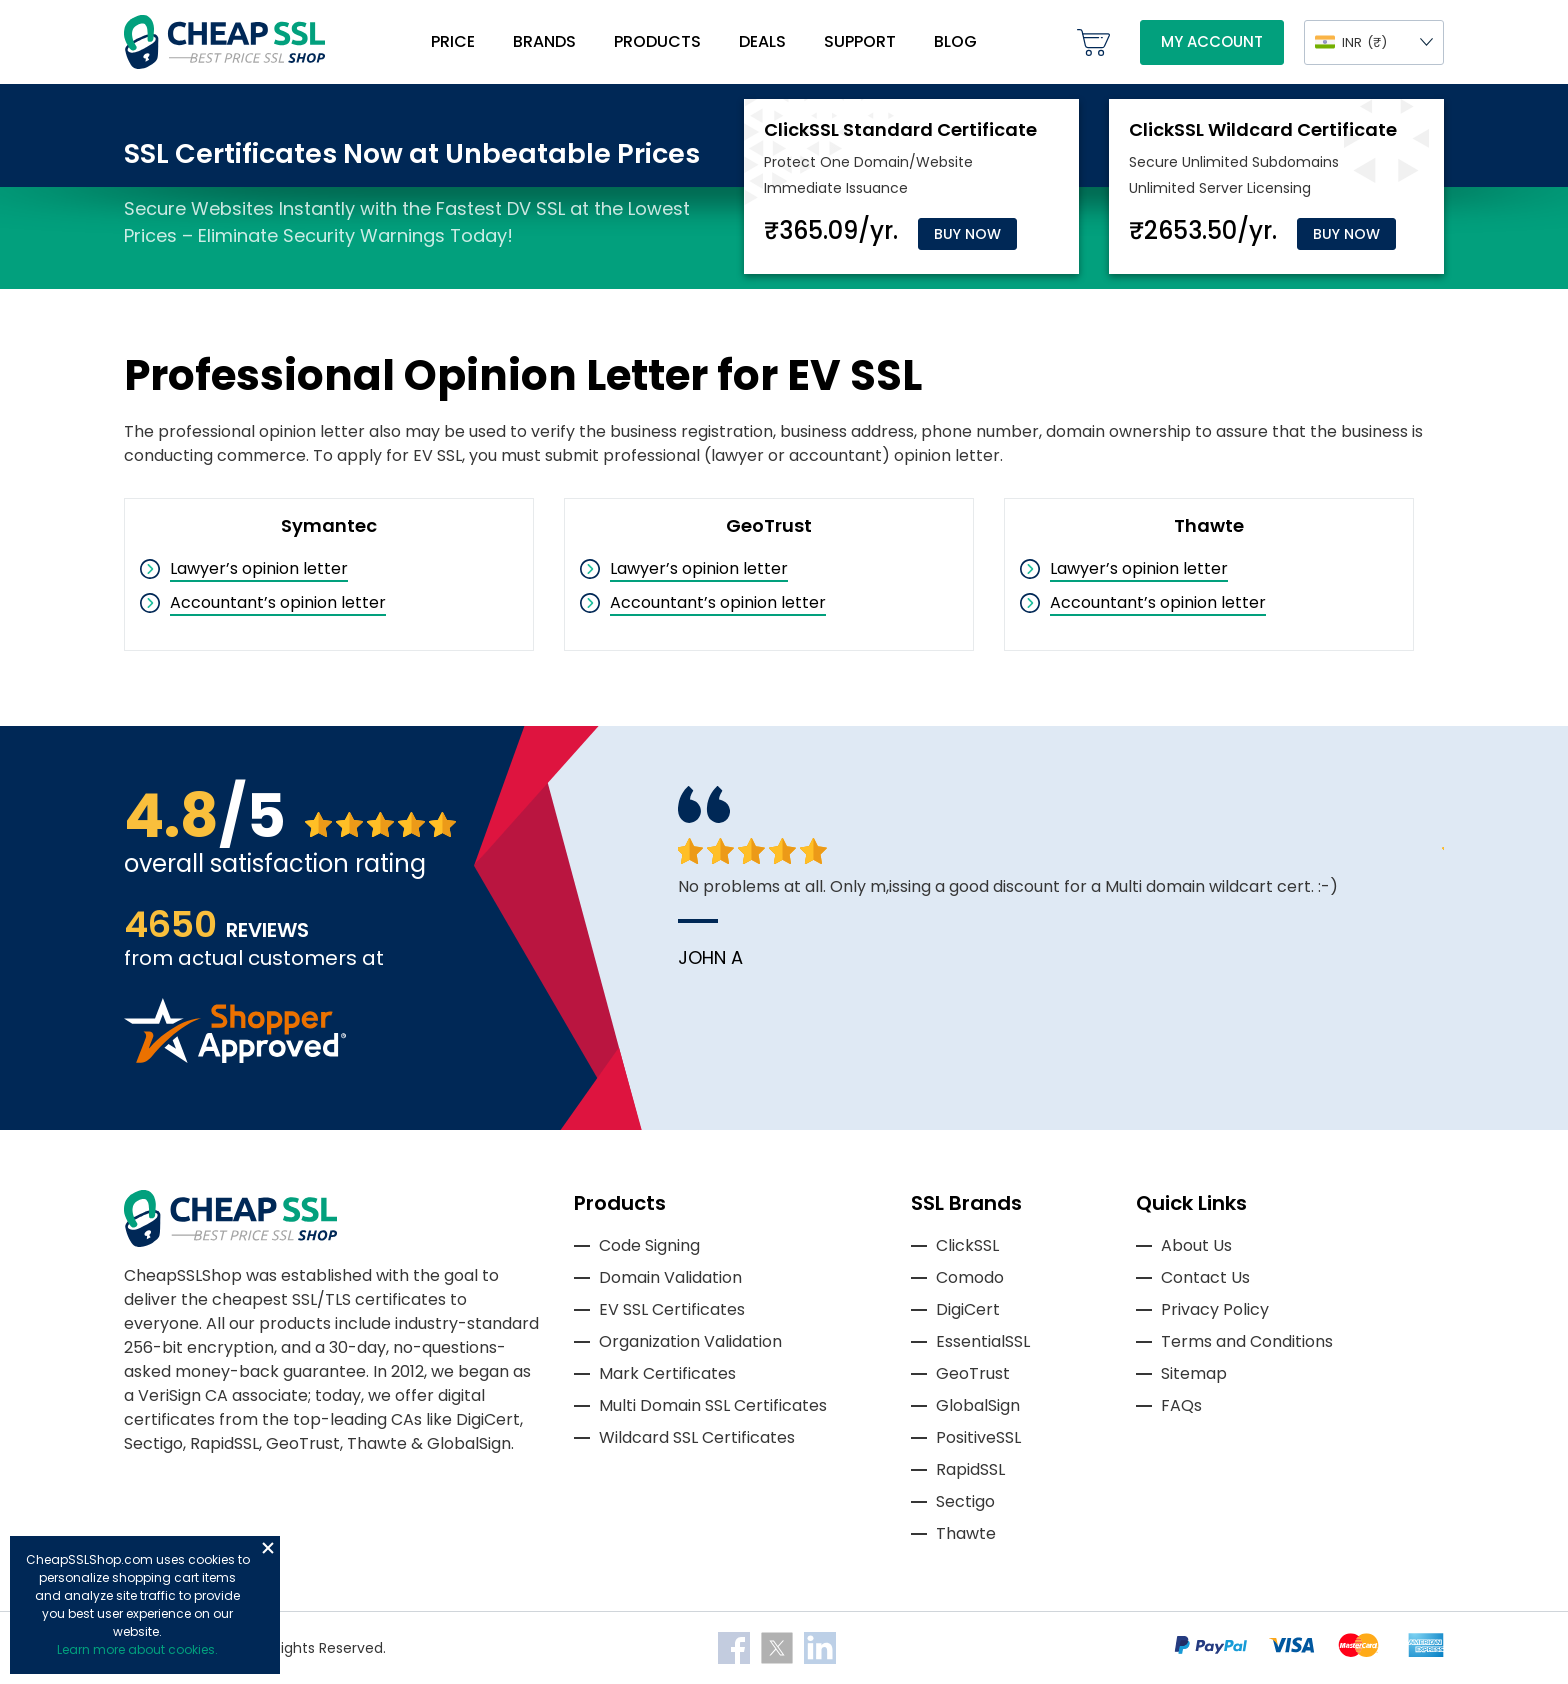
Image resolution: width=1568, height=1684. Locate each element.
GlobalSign (978, 1405)
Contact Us (1205, 1277)
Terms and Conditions (1247, 1341)
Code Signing (649, 1245)
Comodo (970, 1277)
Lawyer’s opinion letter (259, 568)
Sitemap (1194, 1373)
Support (860, 41)
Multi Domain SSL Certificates (713, 1405)
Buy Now (967, 234)
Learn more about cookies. (137, 1649)
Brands (544, 41)
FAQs (1181, 1405)
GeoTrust (973, 1373)
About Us (1196, 1245)
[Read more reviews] (235, 1057)
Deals (762, 41)
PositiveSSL (978, 1437)
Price (453, 41)
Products (657, 41)
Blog (955, 41)
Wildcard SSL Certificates (697, 1437)
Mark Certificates (667, 1373)
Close (268, 1548)
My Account (1212, 41)
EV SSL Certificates (672, 1309)
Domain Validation (670, 1277)
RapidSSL (970, 1469)
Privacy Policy (1215, 1309)
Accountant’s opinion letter (278, 602)
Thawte (966, 1533)
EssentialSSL (983, 1341)
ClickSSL (967, 1245)
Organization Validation (690, 1341)
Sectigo (965, 1501)
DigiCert (968, 1309)
